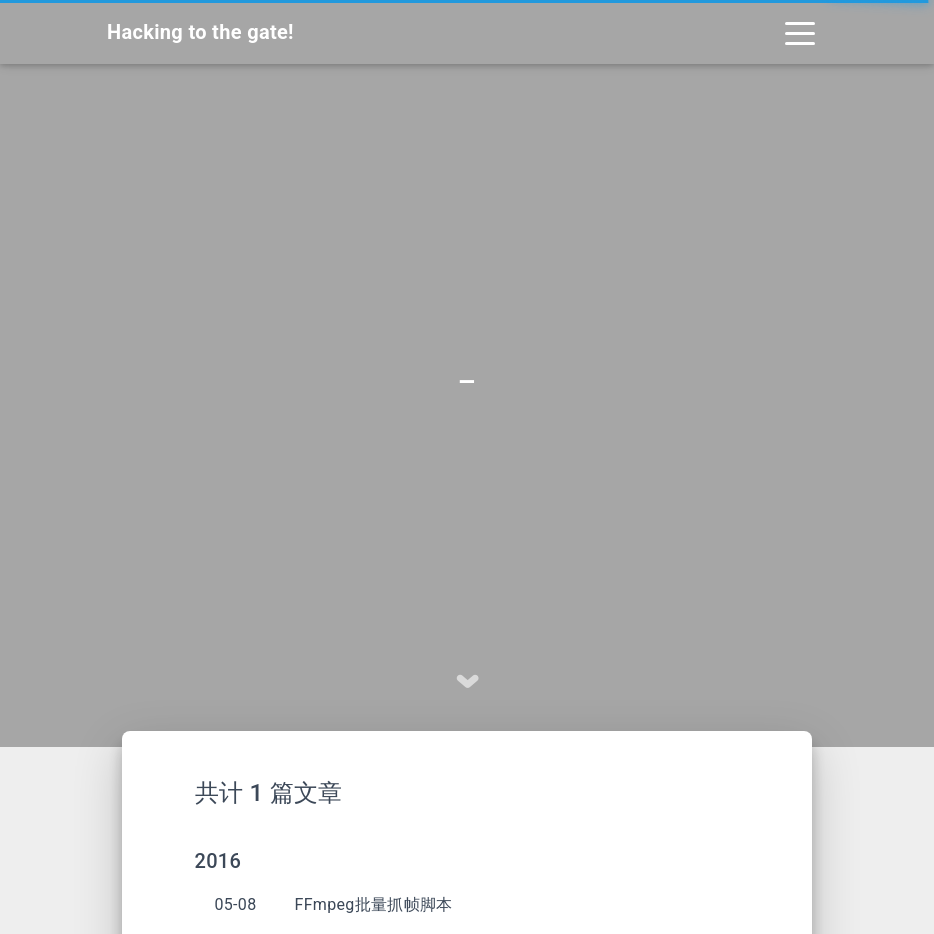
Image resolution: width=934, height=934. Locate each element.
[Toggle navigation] (800, 32)
